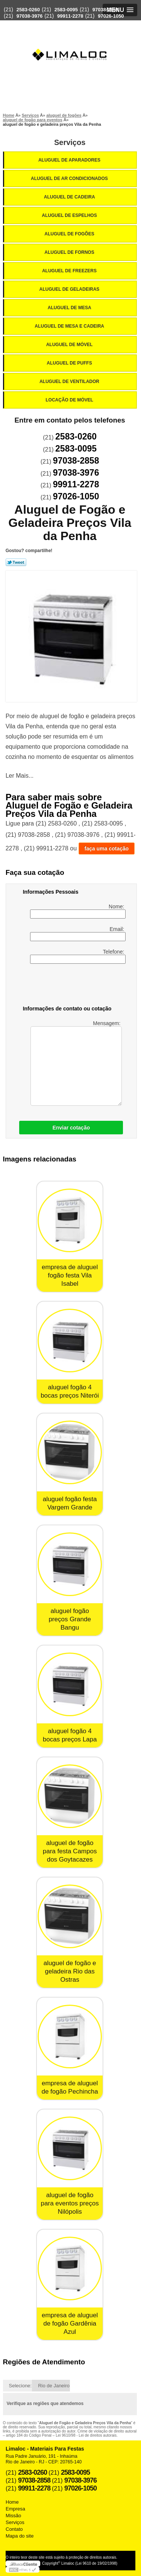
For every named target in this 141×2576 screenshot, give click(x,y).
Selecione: (20, 2385)
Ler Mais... (20, 775)
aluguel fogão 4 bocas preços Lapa (70, 1735)
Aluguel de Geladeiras (70, 289)
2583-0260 (28, 9)
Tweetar (16, 562)
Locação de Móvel (69, 400)
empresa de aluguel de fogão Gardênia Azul (70, 2323)
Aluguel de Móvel (70, 344)
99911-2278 (70, 16)
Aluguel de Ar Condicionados (70, 178)
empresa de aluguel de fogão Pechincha (69, 2087)
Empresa (15, 2509)
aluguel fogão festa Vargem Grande (70, 1503)
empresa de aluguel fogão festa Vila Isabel (70, 1275)
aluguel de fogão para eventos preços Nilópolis (70, 2203)
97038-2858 (105, 9)
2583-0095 (66, 9)
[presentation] (71, 986)
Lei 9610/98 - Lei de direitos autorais (86, 2435)
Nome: (78, 911)
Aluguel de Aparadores (70, 160)
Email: (78, 933)
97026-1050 (111, 16)
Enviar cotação (71, 1128)
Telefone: (78, 956)
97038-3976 (29, 16)
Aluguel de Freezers (70, 270)
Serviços (69, 142)
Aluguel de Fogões (70, 234)
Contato (14, 2529)
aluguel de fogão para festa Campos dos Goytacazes (70, 1851)
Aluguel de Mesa (70, 307)
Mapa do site (19, 2536)
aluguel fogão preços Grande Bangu (70, 1619)
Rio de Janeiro (54, 2385)
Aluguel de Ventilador (69, 381)
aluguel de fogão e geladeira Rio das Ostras (70, 1971)
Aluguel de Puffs (70, 363)
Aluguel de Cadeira (70, 197)
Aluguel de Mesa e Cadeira (70, 326)
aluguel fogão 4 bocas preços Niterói (70, 1391)
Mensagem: (76, 1063)
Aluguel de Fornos (70, 252)
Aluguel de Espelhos (70, 215)
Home (12, 2502)
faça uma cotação (107, 848)
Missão (13, 2515)
